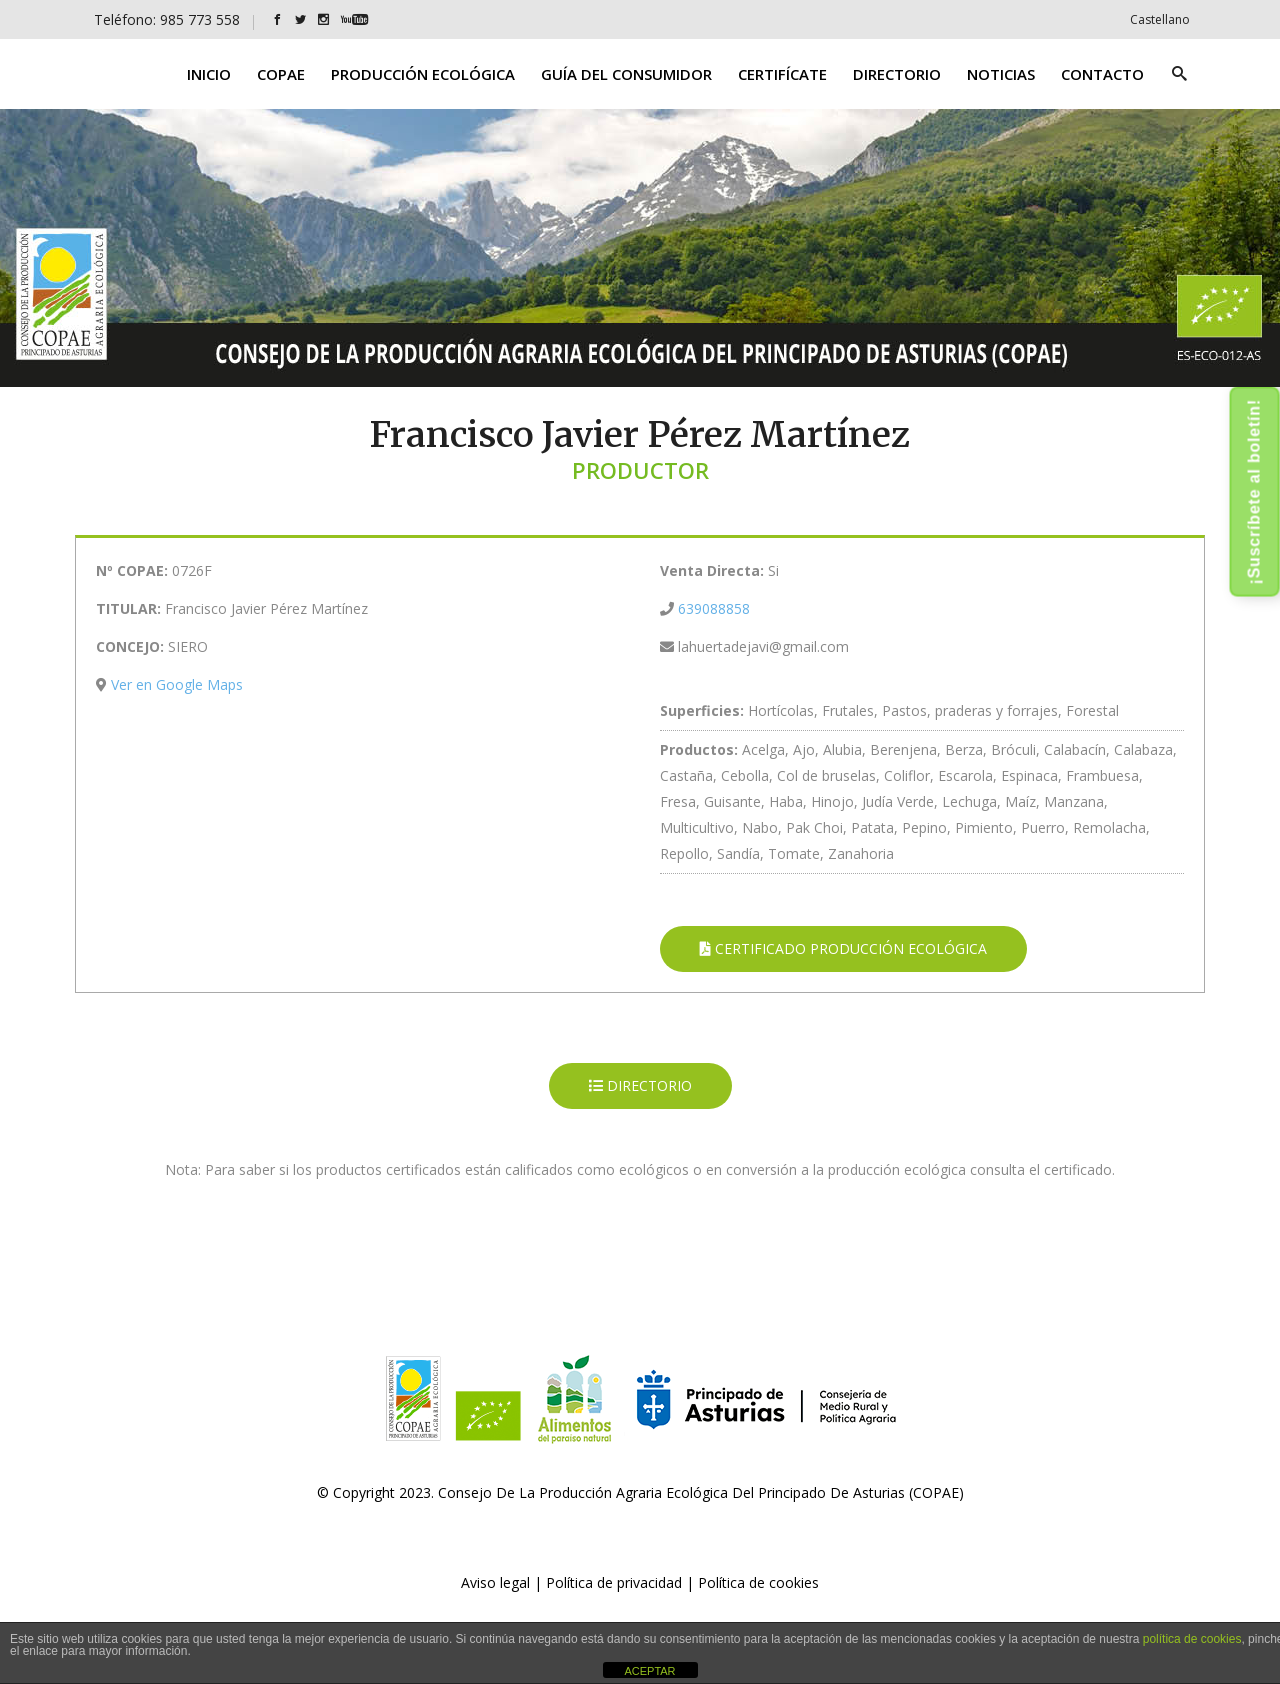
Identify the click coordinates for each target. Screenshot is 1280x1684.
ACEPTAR (649, 1671)
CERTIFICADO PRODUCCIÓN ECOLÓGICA (843, 948)
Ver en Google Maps (177, 684)
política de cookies (1192, 1639)
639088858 (714, 608)
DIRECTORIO (640, 1085)
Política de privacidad (614, 1582)
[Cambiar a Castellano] (1160, 19)
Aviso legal (495, 1582)
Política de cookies (758, 1582)
